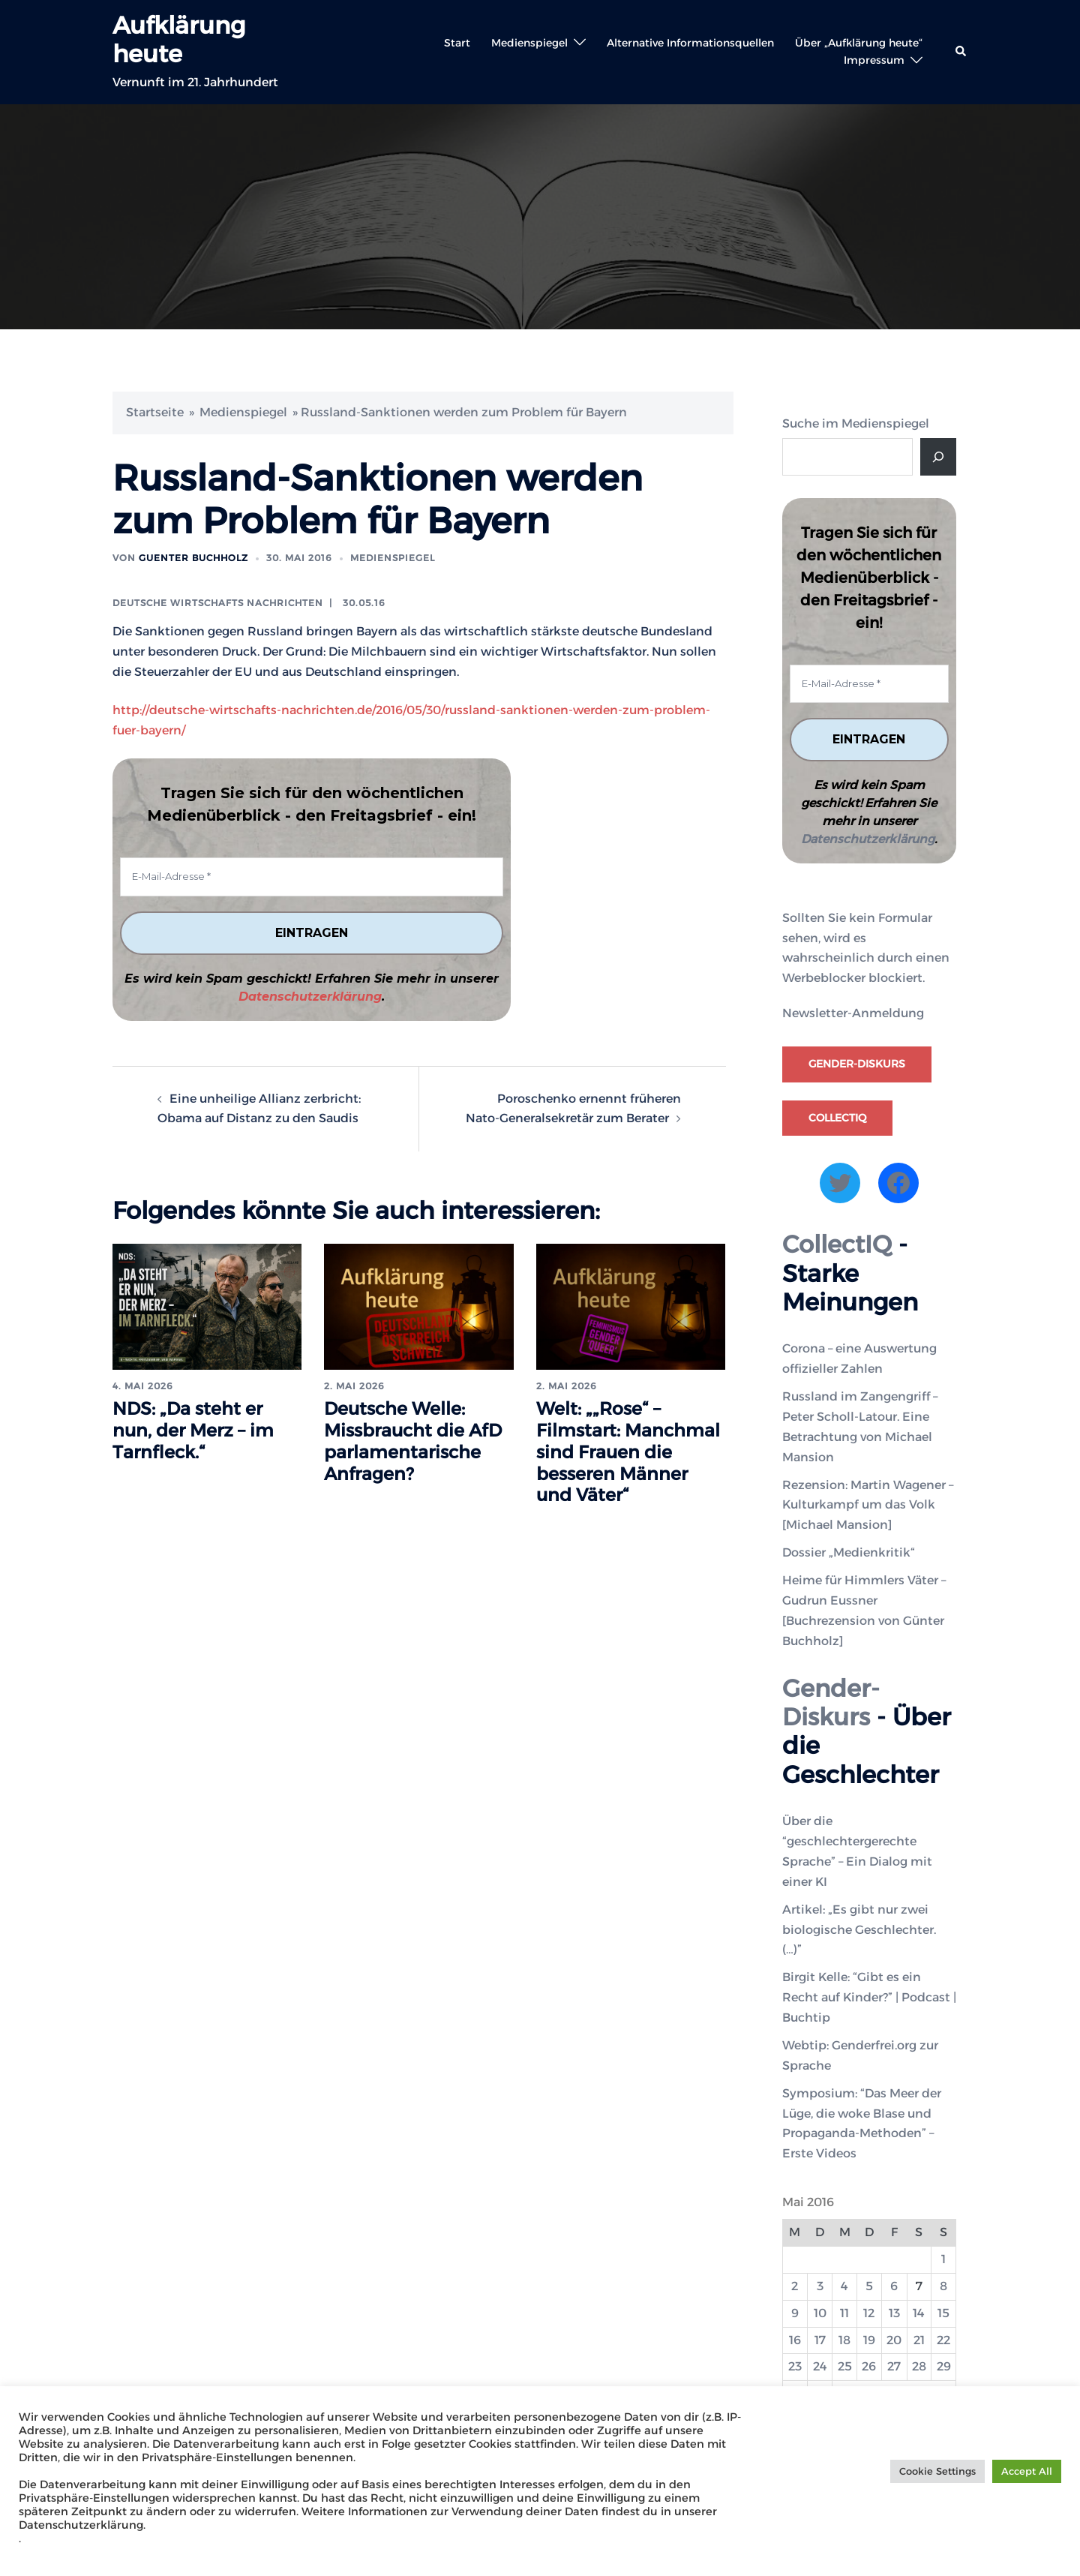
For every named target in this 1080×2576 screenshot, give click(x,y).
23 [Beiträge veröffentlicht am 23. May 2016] (795, 2367)
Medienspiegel (529, 43)
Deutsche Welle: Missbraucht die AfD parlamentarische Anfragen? (415, 1441)
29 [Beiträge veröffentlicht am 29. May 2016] (944, 2367)
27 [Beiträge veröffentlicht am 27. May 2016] (894, 2367)
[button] (962, 52)
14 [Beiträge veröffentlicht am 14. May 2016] (919, 2313)
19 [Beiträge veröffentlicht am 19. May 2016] (869, 2340)
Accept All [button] (1026, 2471)
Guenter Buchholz (193, 557)
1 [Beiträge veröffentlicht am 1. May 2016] (943, 2259)
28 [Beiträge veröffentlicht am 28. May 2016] (919, 2367)
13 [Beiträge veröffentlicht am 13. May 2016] (894, 2313)
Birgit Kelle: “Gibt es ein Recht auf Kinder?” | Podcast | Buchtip (869, 1998)
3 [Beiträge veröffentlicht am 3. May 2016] (820, 2286)
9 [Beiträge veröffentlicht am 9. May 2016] (795, 2313)
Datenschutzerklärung (310, 996)
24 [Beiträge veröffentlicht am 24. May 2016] (820, 2367)
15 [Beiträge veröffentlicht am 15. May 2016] (944, 2313)
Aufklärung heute (178, 39)
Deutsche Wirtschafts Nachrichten (217, 602)
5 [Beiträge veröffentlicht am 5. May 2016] (869, 2286)
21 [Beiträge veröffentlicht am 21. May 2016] (919, 2340)
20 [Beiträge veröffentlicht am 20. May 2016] (894, 2340)
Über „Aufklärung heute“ (858, 43)
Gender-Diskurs (856, 1063)
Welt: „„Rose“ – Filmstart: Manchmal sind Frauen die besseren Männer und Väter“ (629, 1452)
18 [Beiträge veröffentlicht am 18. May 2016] (844, 2340)
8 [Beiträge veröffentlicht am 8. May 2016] (943, 2286)
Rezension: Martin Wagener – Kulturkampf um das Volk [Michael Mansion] (867, 1505)
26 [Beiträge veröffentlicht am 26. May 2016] (869, 2367)
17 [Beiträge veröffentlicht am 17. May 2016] (820, 2340)
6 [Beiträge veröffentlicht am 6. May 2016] (894, 2286)
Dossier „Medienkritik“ (848, 1552)
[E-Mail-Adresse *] (311, 876)
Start (457, 43)
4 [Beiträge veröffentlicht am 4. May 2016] (844, 2286)
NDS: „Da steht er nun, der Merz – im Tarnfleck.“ (193, 1431)
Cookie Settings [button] (937, 2471)
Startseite (155, 412)
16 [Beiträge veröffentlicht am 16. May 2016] (795, 2340)
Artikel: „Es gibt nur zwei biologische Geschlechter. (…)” (859, 1929)
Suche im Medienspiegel (855, 423)
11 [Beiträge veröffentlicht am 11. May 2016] (844, 2313)
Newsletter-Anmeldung (853, 1014)
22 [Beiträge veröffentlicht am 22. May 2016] (943, 2340)
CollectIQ (837, 1117)
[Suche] (938, 457)
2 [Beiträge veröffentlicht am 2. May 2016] (794, 2286)
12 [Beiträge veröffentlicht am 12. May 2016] (868, 2313)
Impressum (874, 60)
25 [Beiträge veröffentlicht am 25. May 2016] (845, 2367)
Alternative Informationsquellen (690, 43)
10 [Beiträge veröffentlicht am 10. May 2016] (820, 2313)
